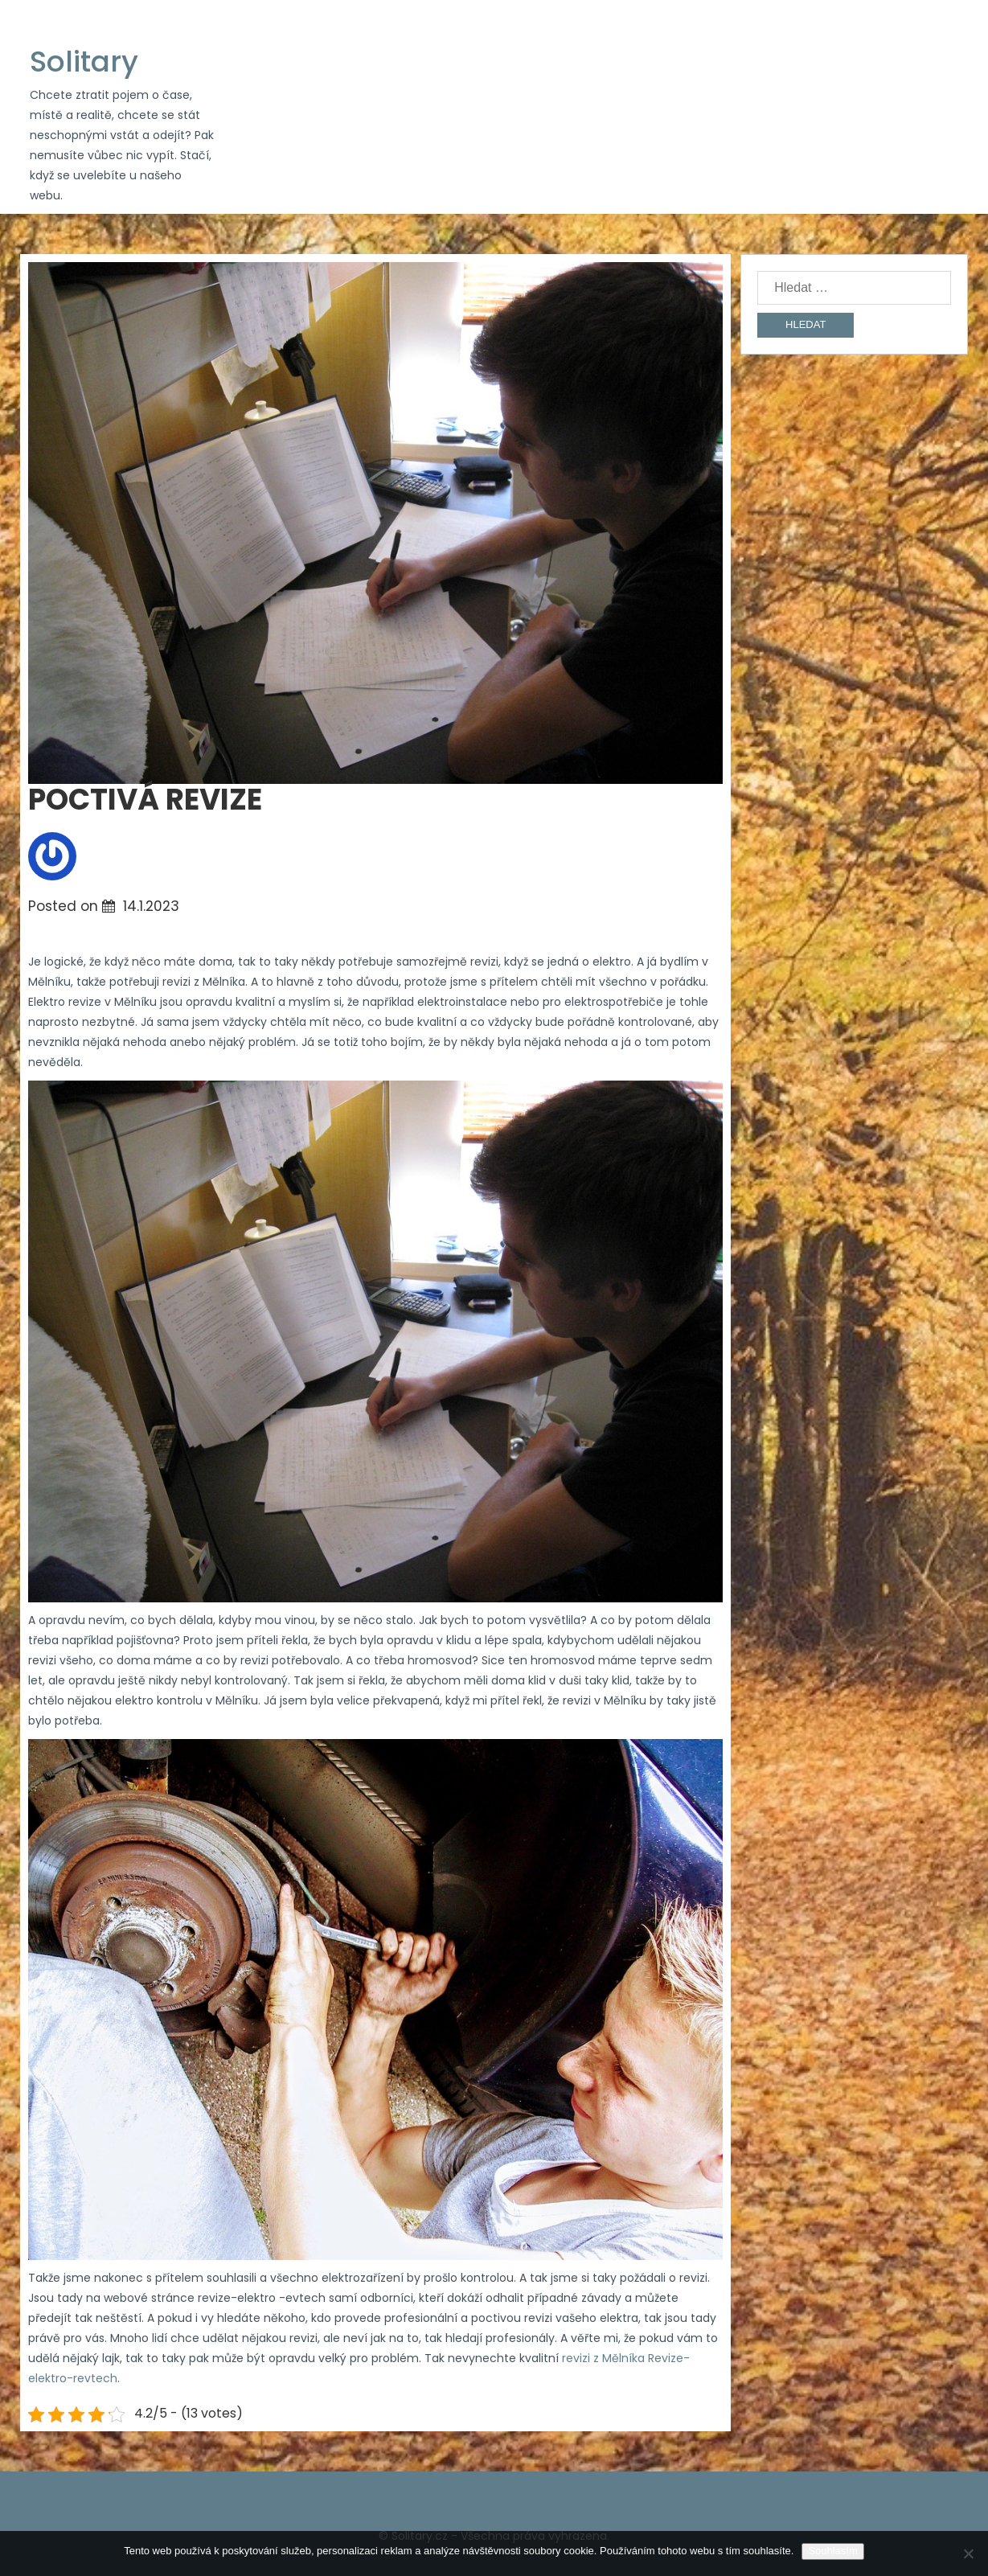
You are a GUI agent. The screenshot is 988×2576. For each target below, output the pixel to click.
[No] (968, 2553)
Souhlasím (832, 2551)
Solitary (84, 61)
